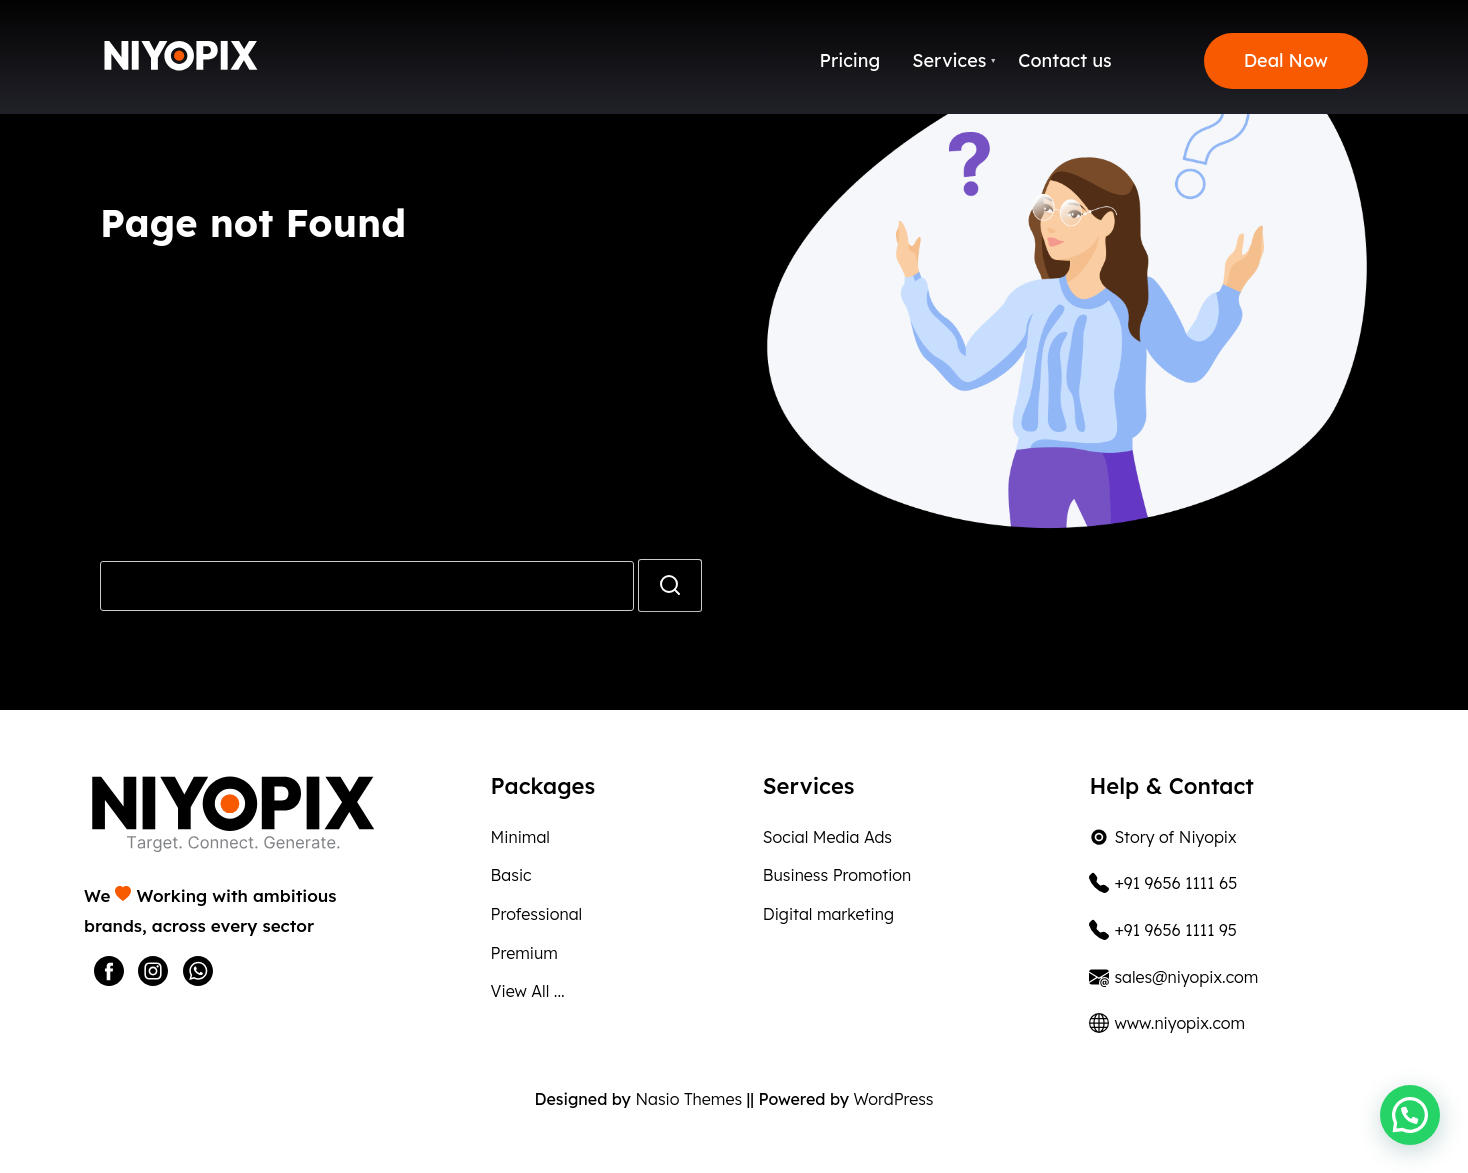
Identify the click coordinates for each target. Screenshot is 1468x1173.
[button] (1410, 1115)
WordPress (893, 1099)
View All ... (528, 991)
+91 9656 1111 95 (1162, 930)
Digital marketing (828, 914)
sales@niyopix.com (1173, 977)
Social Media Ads (827, 837)
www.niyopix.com (1167, 1023)
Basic (511, 875)
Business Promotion (837, 875)
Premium (524, 953)
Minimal (520, 837)
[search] (670, 585)
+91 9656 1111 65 (1163, 883)
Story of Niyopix (1162, 837)
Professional (537, 914)
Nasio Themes (690, 1099)
